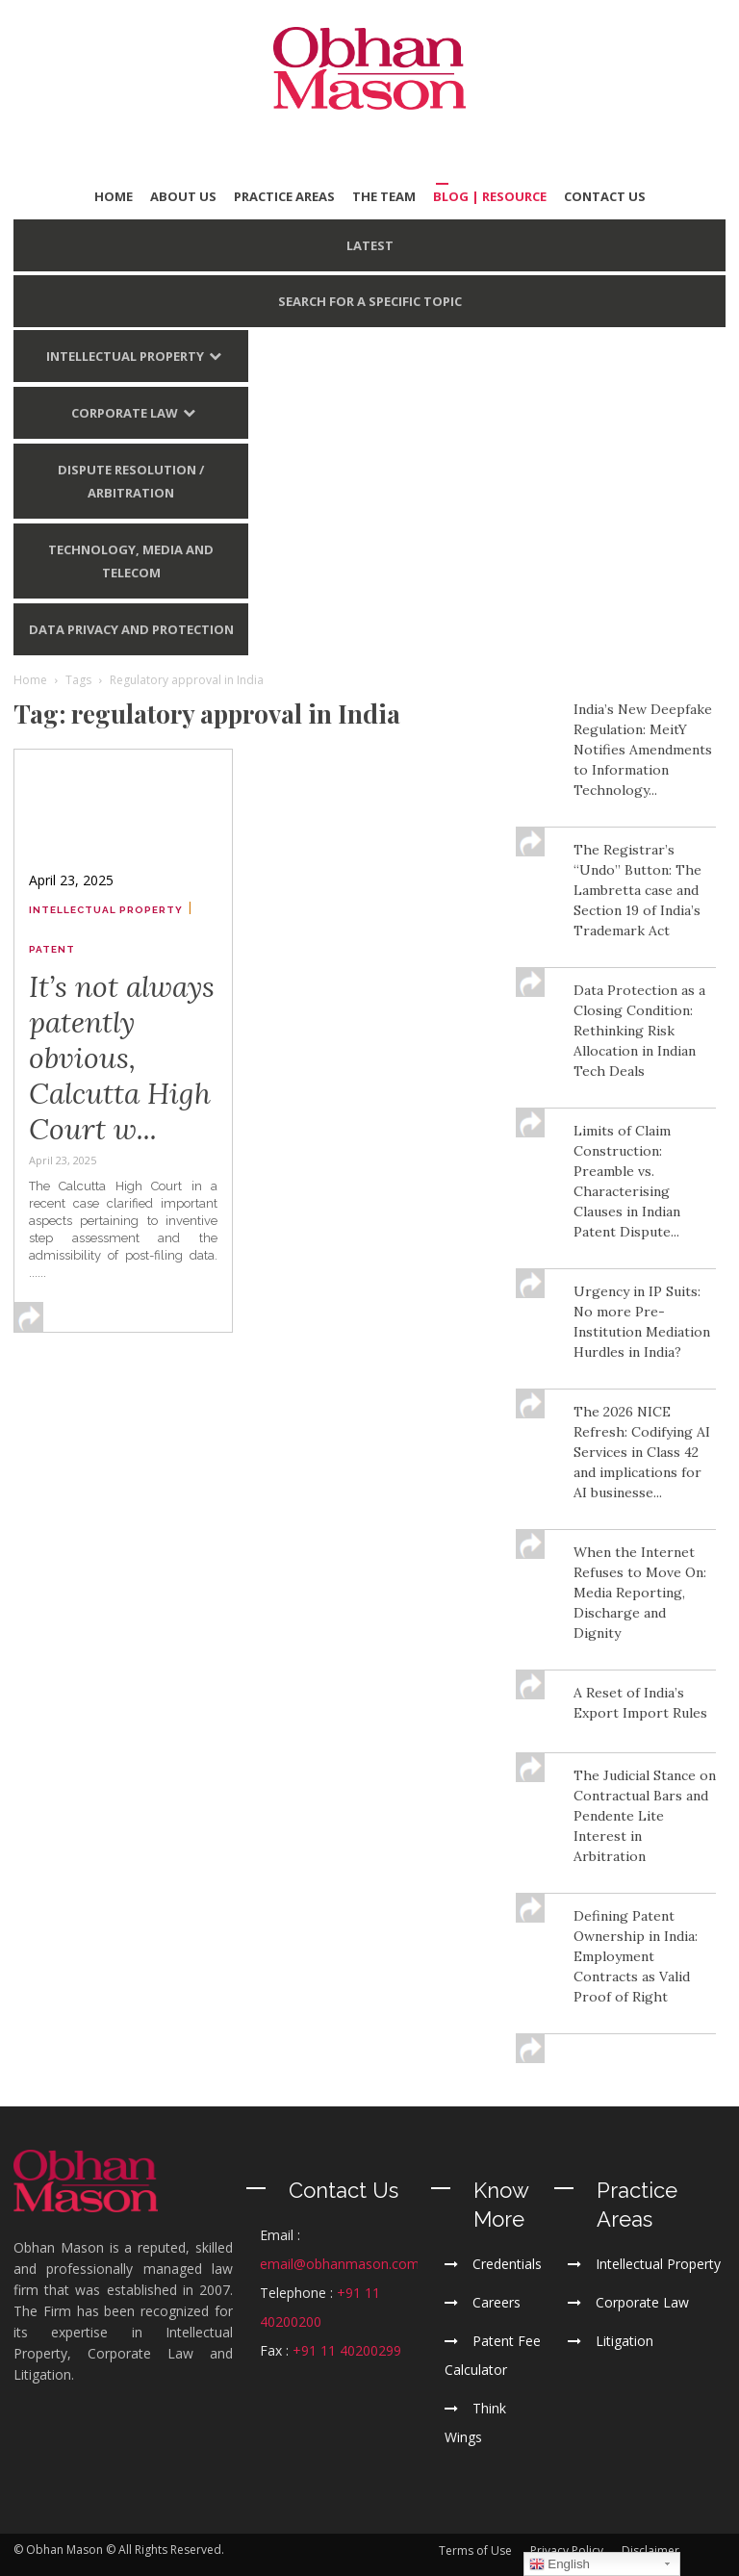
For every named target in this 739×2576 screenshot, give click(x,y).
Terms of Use (475, 2550)
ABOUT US (183, 196)
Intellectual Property (125, 356)
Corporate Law (124, 412)
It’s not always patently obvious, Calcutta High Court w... (122, 1057)
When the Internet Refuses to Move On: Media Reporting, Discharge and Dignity (639, 1592)
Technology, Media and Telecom (131, 561)
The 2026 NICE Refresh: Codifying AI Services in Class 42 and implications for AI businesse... (641, 1452)
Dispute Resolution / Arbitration (131, 481)
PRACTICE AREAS (284, 196)
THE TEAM (384, 196)
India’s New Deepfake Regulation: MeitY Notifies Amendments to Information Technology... (642, 750)
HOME (113, 196)
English (559, 2564)
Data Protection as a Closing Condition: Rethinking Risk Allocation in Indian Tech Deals (639, 1031)
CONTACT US (605, 196)
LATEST (370, 245)
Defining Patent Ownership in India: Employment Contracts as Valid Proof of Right (635, 1956)
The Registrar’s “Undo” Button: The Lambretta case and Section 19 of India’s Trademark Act (637, 890)
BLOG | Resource (490, 196)
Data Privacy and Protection (131, 629)
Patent (52, 949)
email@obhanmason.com (340, 2264)
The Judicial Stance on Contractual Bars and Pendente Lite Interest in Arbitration (644, 1816)
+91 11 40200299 (347, 2350)
